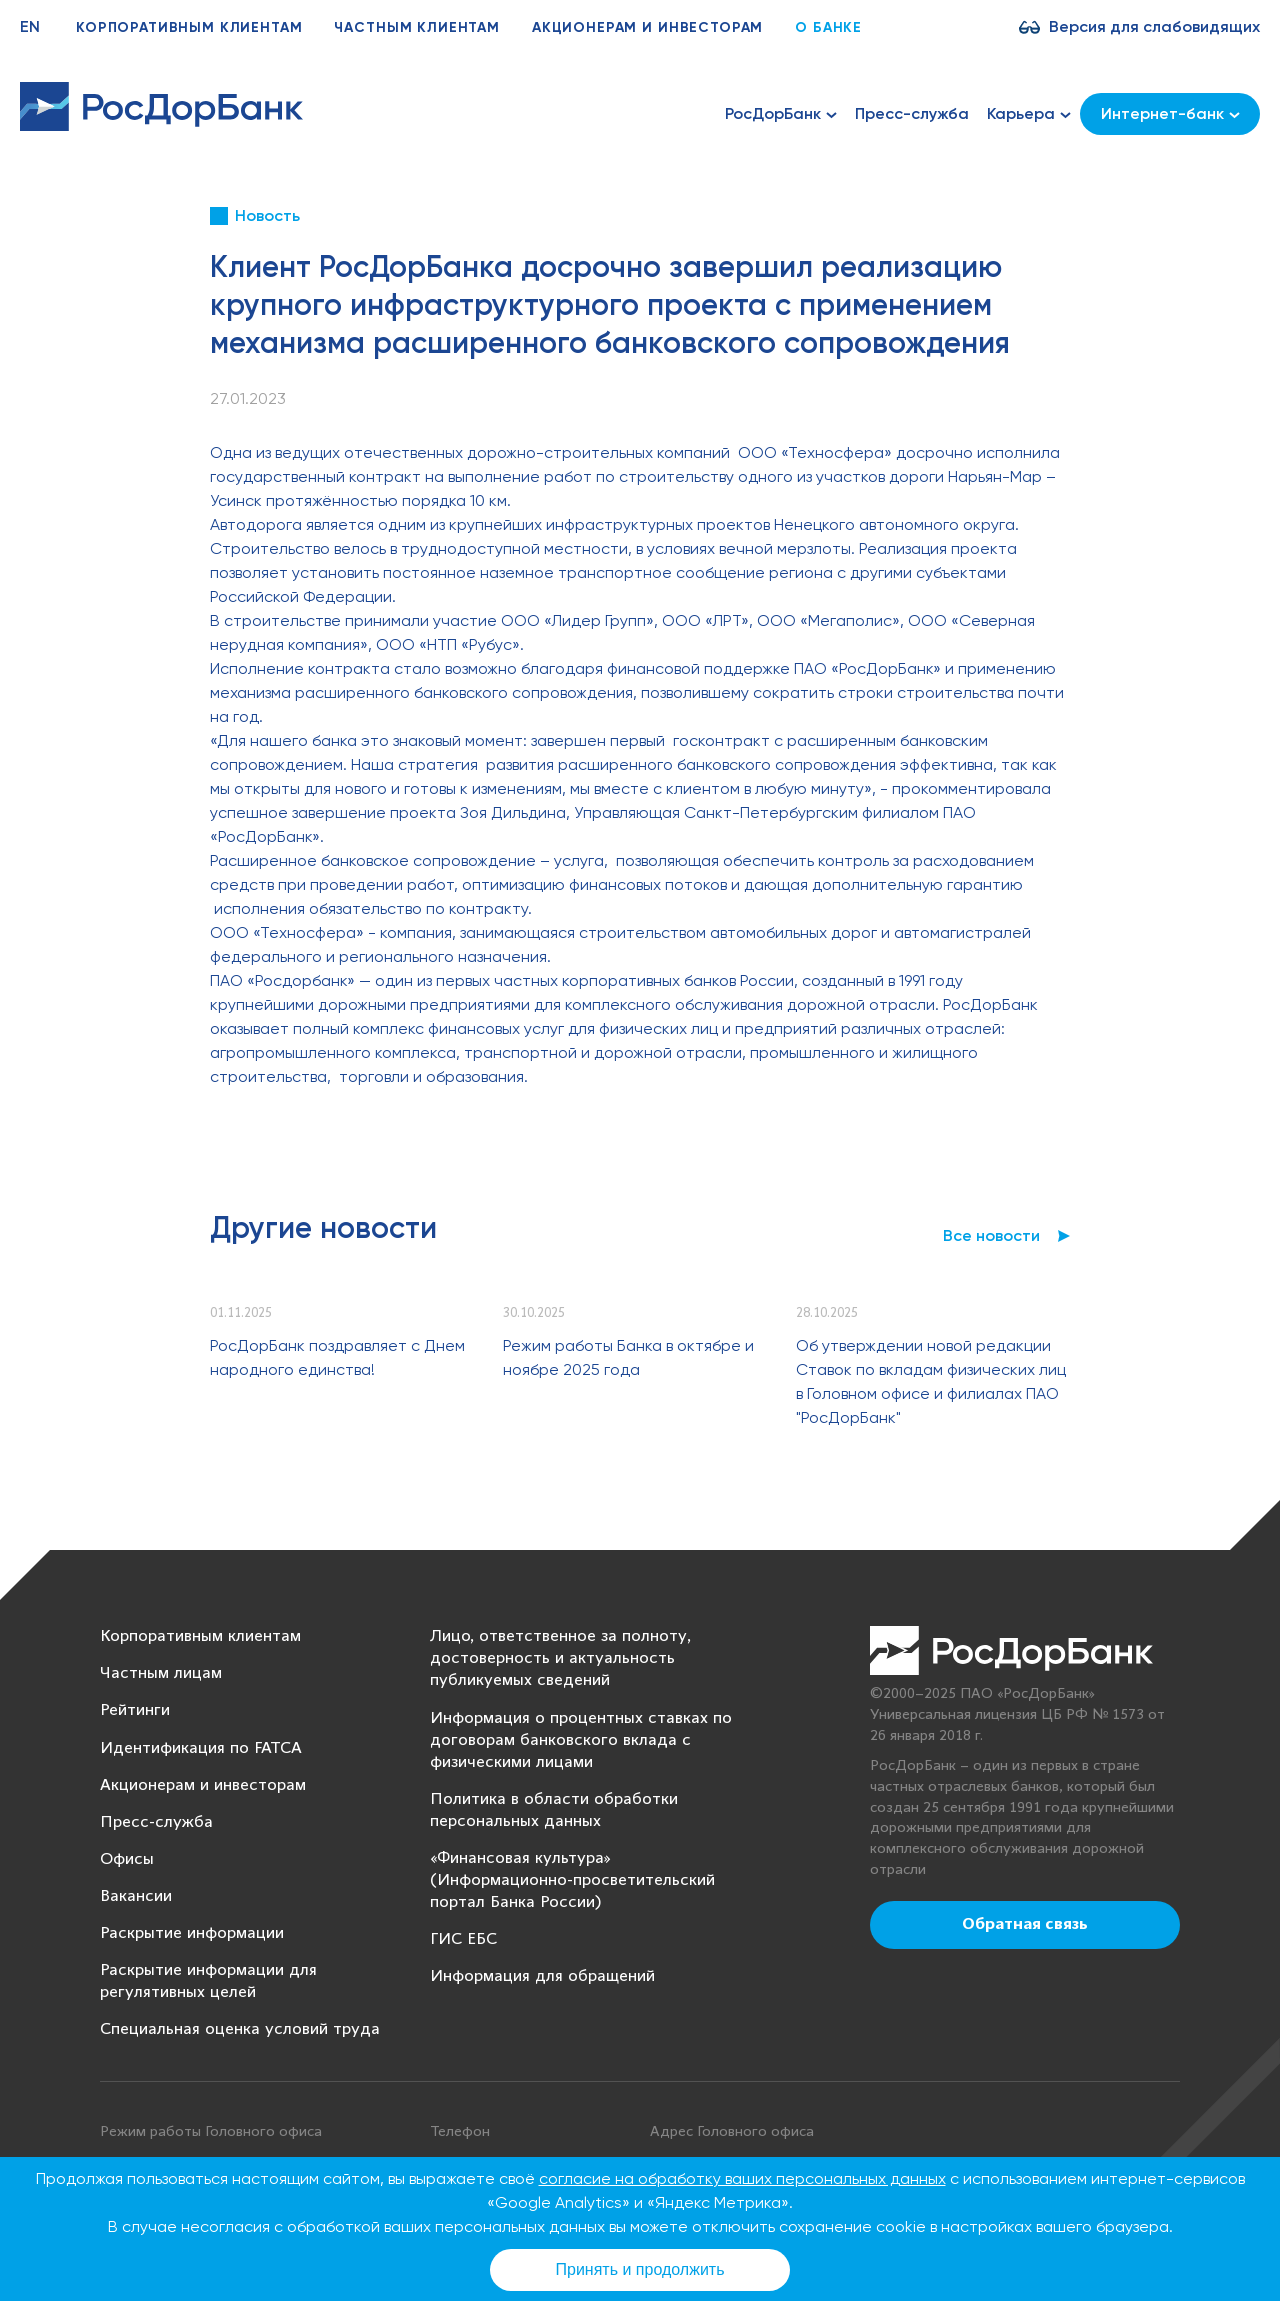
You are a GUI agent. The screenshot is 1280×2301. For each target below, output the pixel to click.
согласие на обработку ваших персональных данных (742, 2178)
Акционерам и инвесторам (647, 27)
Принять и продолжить (640, 2269)
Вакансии (136, 1896)
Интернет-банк (1170, 113)
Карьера (1029, 114)
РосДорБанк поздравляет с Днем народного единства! (337, 1357)
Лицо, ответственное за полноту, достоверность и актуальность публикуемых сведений (560, 1658)
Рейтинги (135, 1710)
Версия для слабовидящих (1154, 26)
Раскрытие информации (192, 1933)
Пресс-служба (912, 113)
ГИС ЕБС (463, 1939)
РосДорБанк (781, 114)
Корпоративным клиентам (189, 27)
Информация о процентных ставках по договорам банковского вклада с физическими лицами (581, 1740)
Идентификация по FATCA (201, 1748)
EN (30, 26)
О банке (828, 27)
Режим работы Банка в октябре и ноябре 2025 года (628, 1357)
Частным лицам (161, 1673)
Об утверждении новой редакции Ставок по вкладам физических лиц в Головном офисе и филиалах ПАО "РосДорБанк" (931, 1381)
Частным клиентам (416, 27)
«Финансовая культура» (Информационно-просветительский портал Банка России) (572, 1880)
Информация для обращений (542, 1976)
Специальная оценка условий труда (240, 2029)
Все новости (991, 1235)
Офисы (127, 1859)
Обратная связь (1025, 1925)
